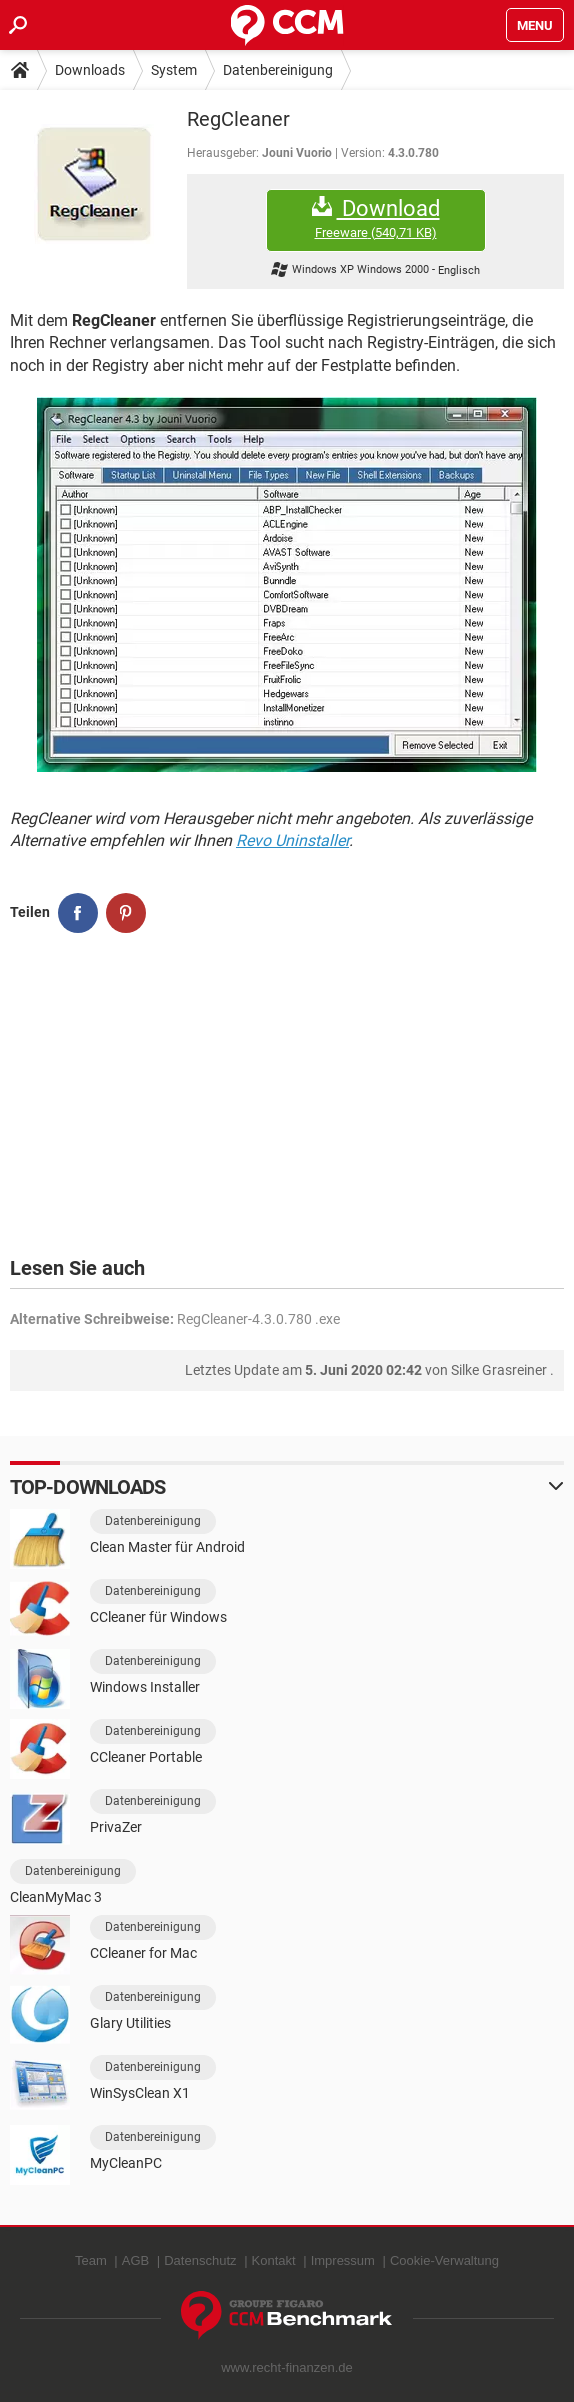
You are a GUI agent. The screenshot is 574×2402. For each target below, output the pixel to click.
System (174, 70)
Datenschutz (200, 2260)
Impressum (343, 2260)
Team (91, 2260)
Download (376, 218)
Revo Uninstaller (292, 840)
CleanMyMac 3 (56, 1897)
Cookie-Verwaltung (444, 2260)
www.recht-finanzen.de (287, 2367)
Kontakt (274, 2260)
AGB (135, 2260)
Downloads (90, 70)
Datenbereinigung (278, 70)
